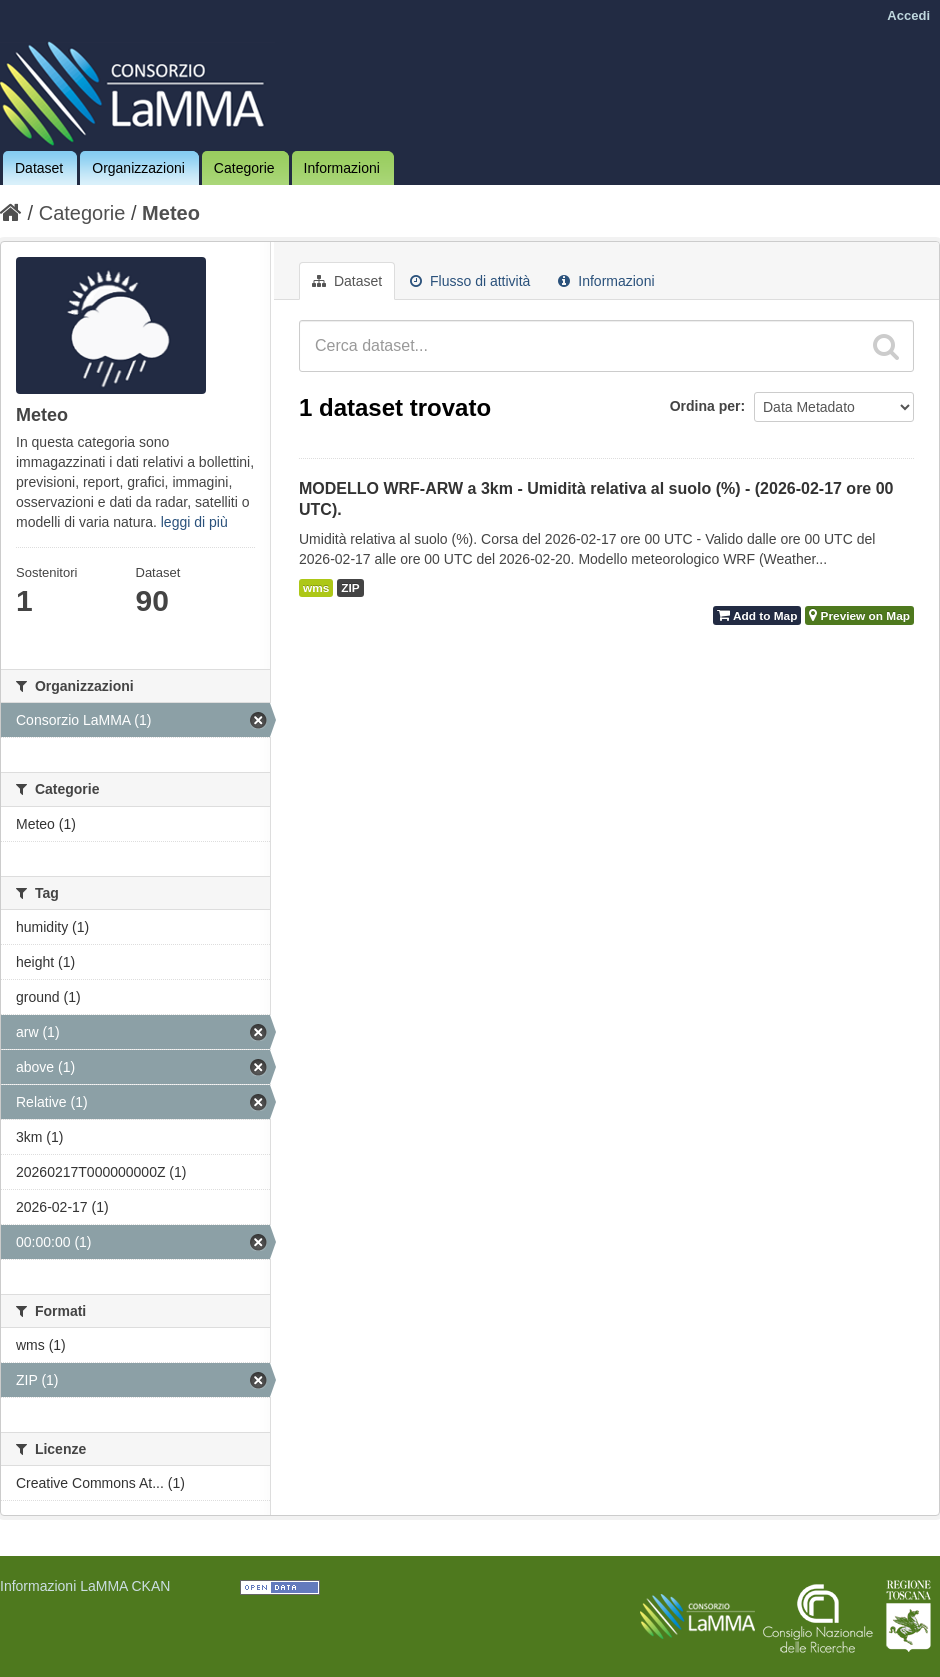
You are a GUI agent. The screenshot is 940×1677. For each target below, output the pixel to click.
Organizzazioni (138, 168)
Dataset (39, 168)
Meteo (171, 213)
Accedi (908, 15)
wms (316, 588)
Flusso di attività (470, 281)
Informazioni (342, 168)
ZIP (350, 588)
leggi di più (194, 522)
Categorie (244, 168)
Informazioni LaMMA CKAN (85, 1586)
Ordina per (705, 406)
